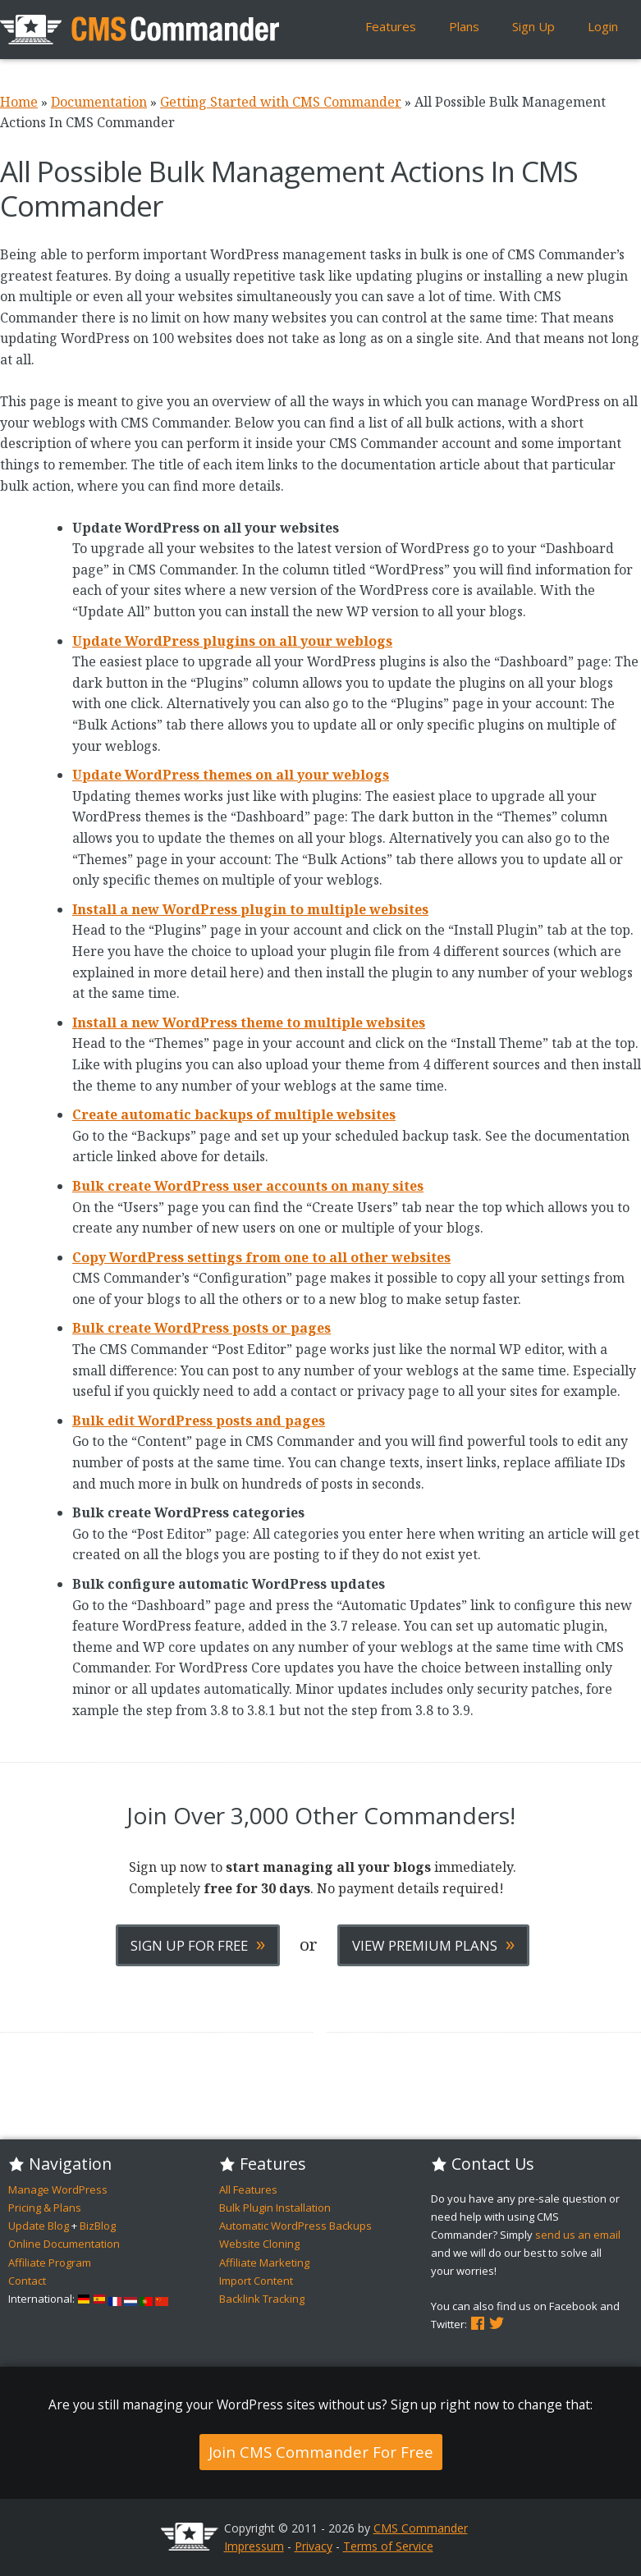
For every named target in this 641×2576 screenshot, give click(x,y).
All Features (248, 2189)
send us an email (577, 2234)
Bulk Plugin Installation (275, 2207)
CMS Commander (420, 2528)
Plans (464, 26)
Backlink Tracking (261, 2298)
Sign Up (533, 26)
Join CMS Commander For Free (320, 2451)
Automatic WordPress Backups (295, 2225)
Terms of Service (388, 2546)
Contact (27, 2280)
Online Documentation (64, 2243)
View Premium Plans (433, 1943)
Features (390, 26)
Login (603, 26)
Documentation (99, 102)
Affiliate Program (49, 2262)
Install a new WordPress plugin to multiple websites (250, 909)
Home (19, 102)
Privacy (313, 2546)
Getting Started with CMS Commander (280, 102)
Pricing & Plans (44, 2207)
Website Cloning (259, 2243)
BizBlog (98, 2225)
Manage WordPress (58, 2189)
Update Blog (38, 2225)
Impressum (254, 2546)
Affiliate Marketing (264, 2262)
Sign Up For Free (197, 1943)
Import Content (256, 2280)
